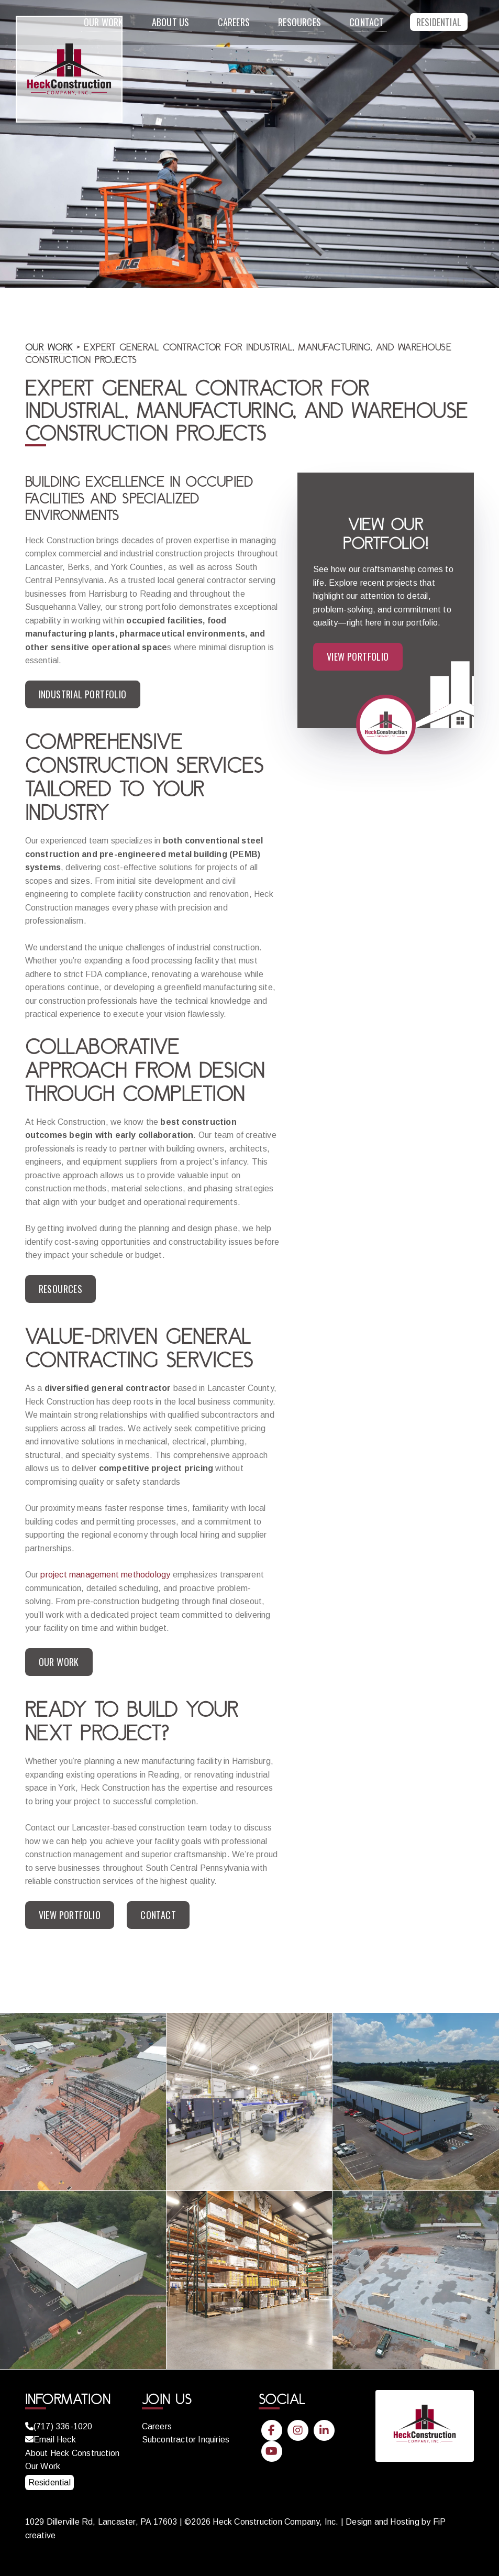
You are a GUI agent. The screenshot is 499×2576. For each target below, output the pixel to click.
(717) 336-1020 (59, 2426)
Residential (438, 22)
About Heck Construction (72, 2453)
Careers (234, 22)
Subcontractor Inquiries (186, 2439)
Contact (366, 22)
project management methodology (105, 1574)
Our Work (49, 346)
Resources (299, 22)
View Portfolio (70, 1915)
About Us (171, 22)
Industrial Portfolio (83, 694)
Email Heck (50, 2439)
